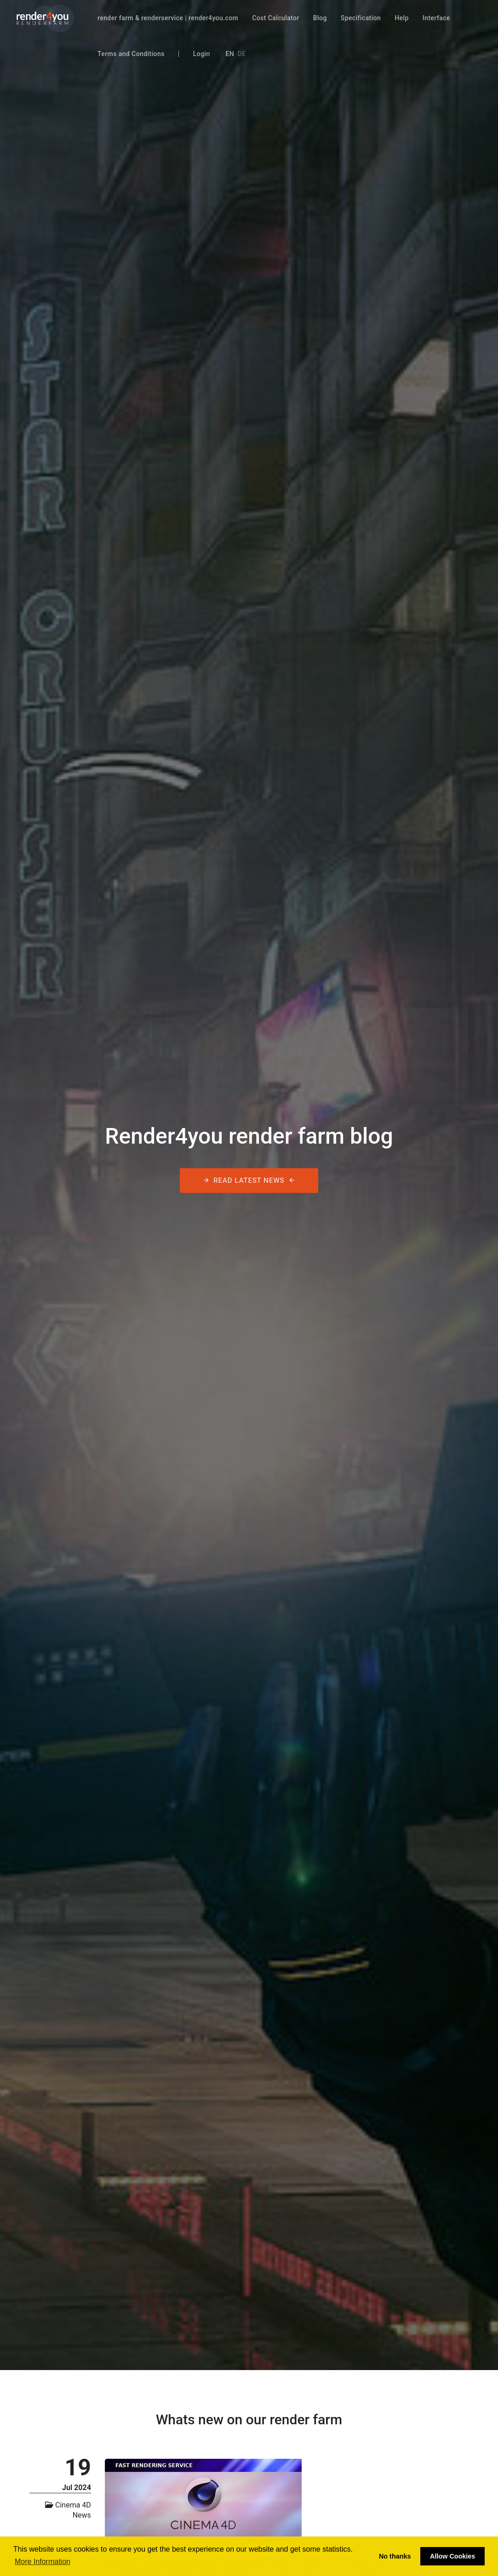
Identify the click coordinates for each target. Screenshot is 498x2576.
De (242, 53)
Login (201, 54)
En (229, 53)
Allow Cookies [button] (452, 2556)
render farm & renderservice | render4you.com (167, 18)
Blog (320, 18)
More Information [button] (42, 2561)
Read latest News (249, 1180)
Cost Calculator (275, 18)
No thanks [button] (395, 2556)
